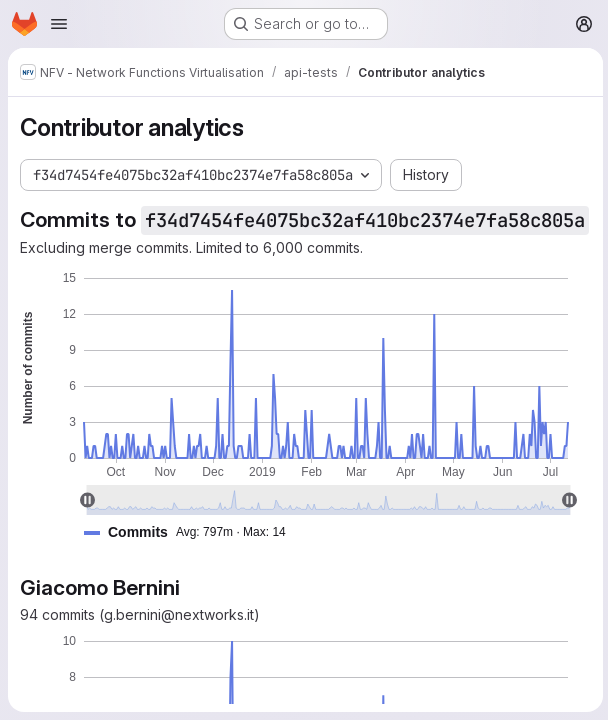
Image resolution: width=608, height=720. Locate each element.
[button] (193, 557)
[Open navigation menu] (59, 24)
